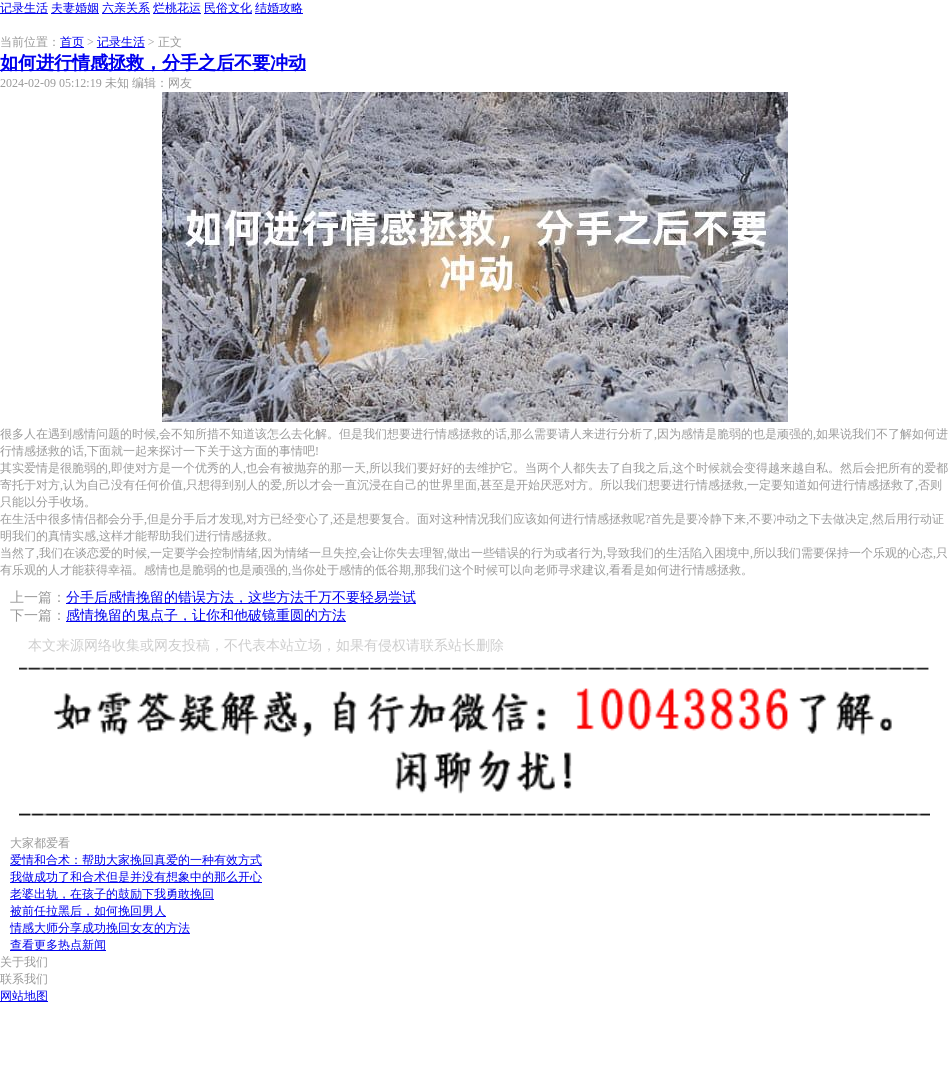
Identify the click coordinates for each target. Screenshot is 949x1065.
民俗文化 (228, 8)
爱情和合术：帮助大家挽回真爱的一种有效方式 (136, 860)
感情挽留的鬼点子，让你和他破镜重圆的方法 (206, 615)
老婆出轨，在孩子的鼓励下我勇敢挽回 (112, 894)
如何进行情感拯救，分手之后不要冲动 (153, 63)
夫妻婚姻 (75, 8)
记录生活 (24, 8)
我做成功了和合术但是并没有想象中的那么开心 (136, 877)
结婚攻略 (279, 8)
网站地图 (24, 996)
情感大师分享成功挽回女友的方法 (100, 928)
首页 (72, 42)
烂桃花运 (177, 8)
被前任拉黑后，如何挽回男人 (88, 911)
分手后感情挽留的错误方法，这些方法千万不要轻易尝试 (241, 597)
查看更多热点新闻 (58, 945)
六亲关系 (126, 8)
